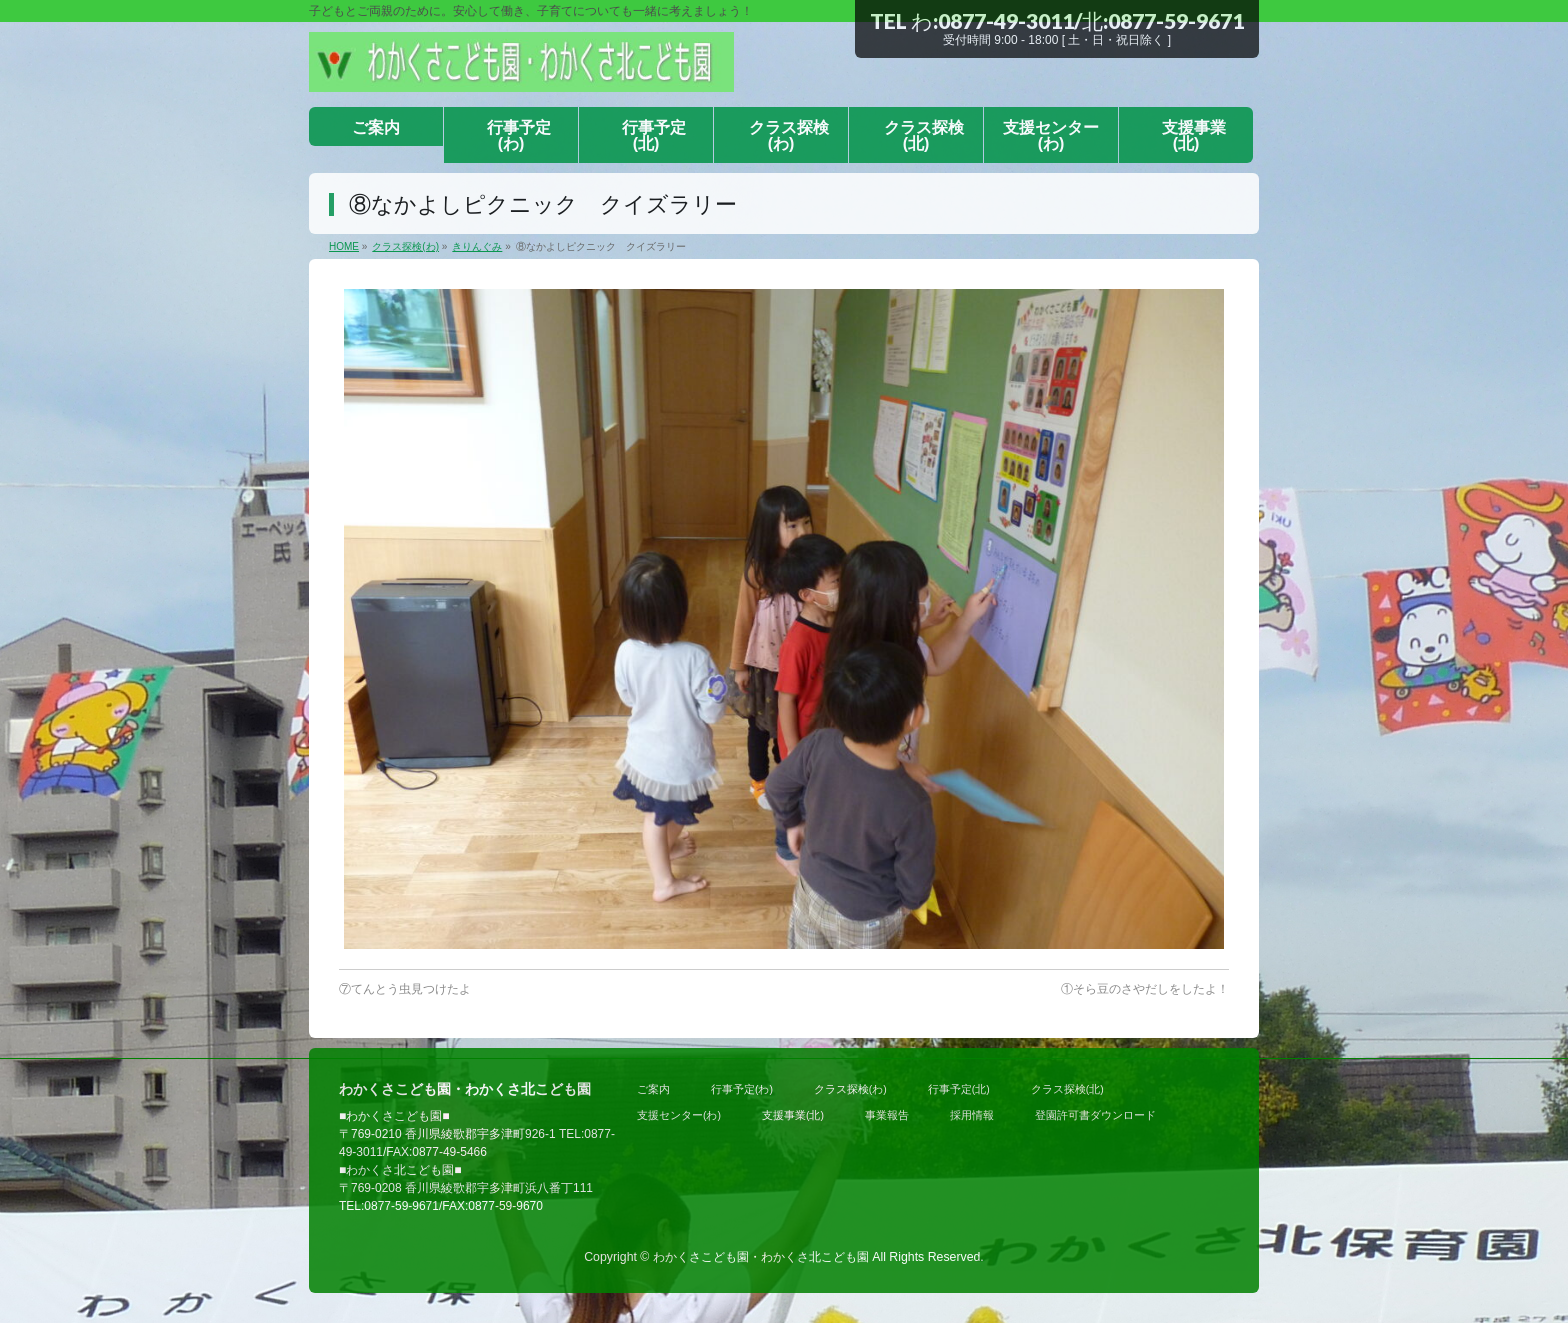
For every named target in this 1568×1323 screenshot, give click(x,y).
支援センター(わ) (679, 1115)
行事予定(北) (959, 1089)
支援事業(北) (793, 1115)
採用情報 (972, 1115)
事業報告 (887, 1115)
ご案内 (653, 1089)
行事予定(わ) (742, 1089)
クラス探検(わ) (850, 1089)
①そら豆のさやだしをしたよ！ (1145, 989)
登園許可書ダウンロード (1095, 1115)
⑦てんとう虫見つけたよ (405, 989)
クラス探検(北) (1067, 1089)
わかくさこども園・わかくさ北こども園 (761, 1257)
